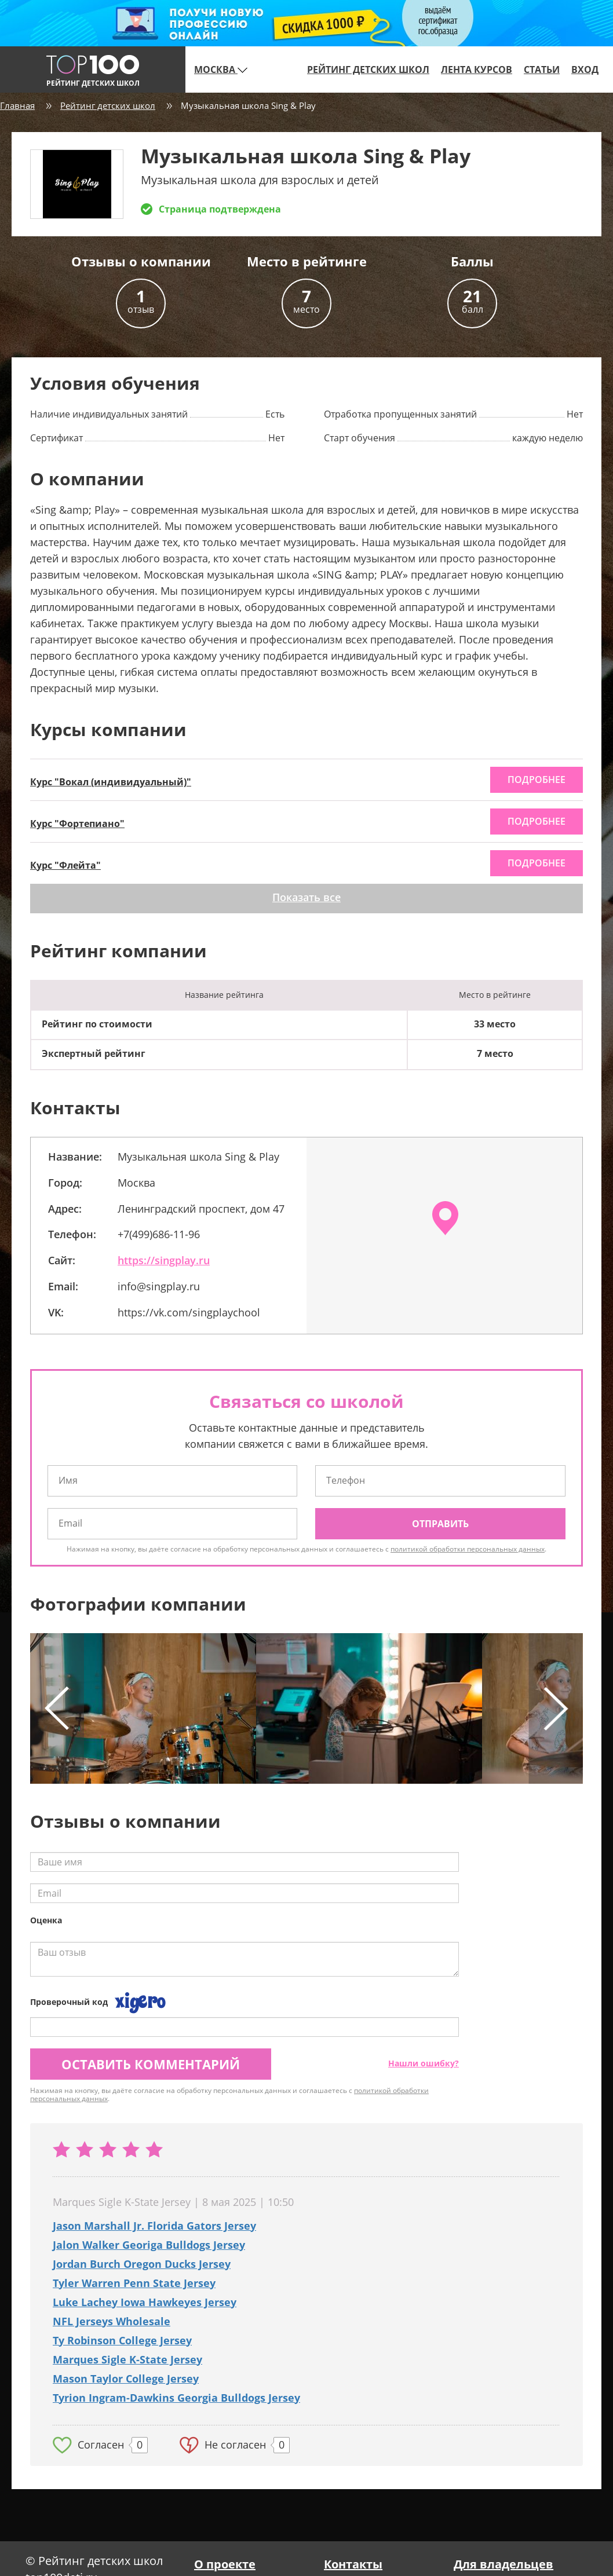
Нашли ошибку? (423, 2063)
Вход (585, 69)
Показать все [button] (306, 897)
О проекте (225, 2564)
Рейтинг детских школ (368, 69)
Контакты (353, 2564)
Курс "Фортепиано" (77, 823)
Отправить (440, 1523)
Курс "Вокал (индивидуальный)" (110, 781)
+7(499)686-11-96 (159, 1234)
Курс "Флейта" (65, 865)
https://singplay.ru (164, 1260)
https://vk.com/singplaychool (189, 1312)
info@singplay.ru (159, 1286)
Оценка (46, 1920)
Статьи (542, 69)
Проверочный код (69, 2001)
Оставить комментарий (150, 2064)
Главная (17, 105)
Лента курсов (476, 69)
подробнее (536, 779)
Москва (220, 69)
